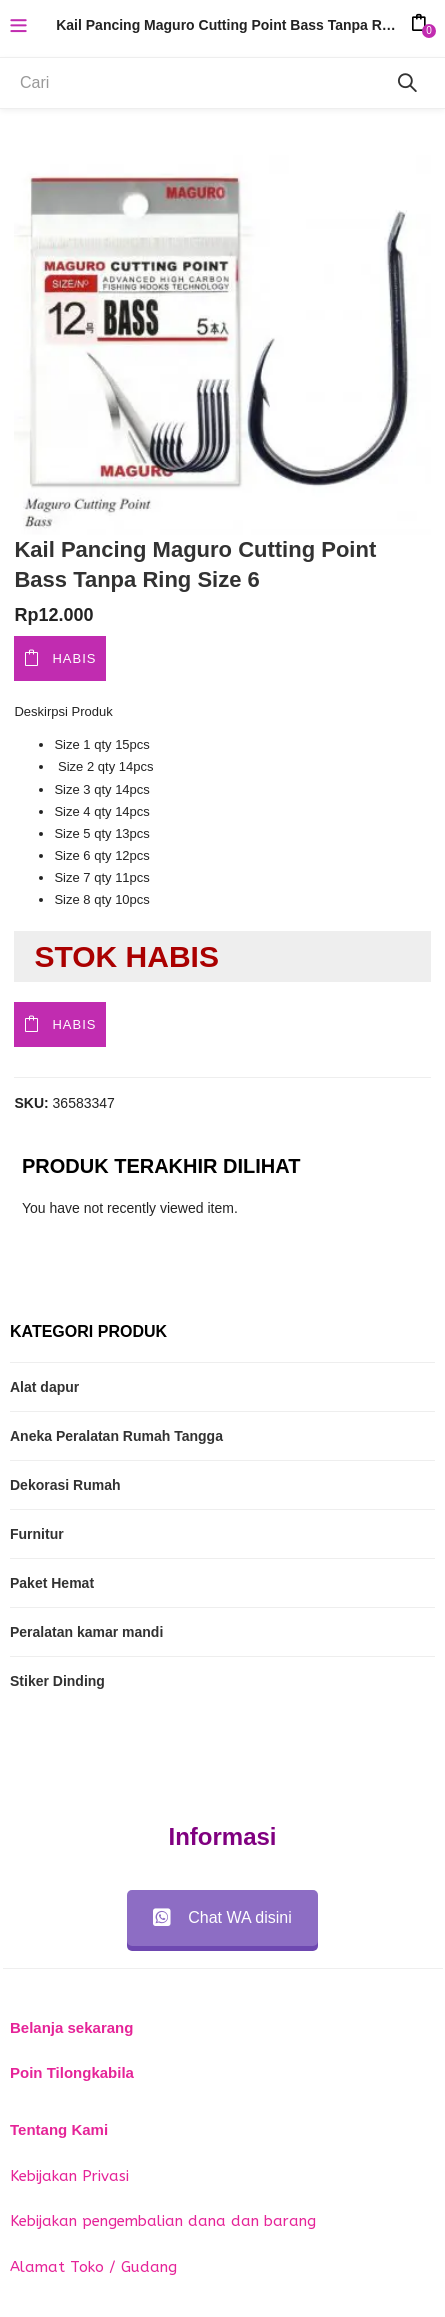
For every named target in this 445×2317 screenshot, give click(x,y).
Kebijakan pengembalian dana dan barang (163, 2221)
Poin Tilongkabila (72, 2072)
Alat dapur (44, 1387)
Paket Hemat (52, 1583)
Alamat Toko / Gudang (93, 2267)
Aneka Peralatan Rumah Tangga (116, 1436)
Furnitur (37, 1534)
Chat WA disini (222, 1917)
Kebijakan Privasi (69, 2176)
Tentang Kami (59, 2129)
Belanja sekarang (71, 2027)
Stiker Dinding (57, 1681)
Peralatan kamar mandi (86, 1632)
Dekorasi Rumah (65, 1485)
